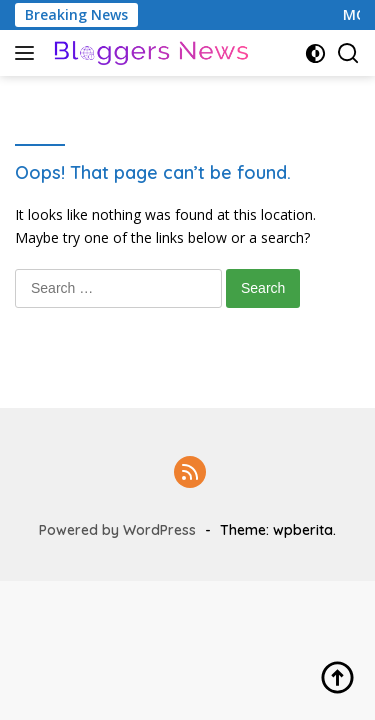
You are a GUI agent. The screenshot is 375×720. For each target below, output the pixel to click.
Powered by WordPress (117, 530)
